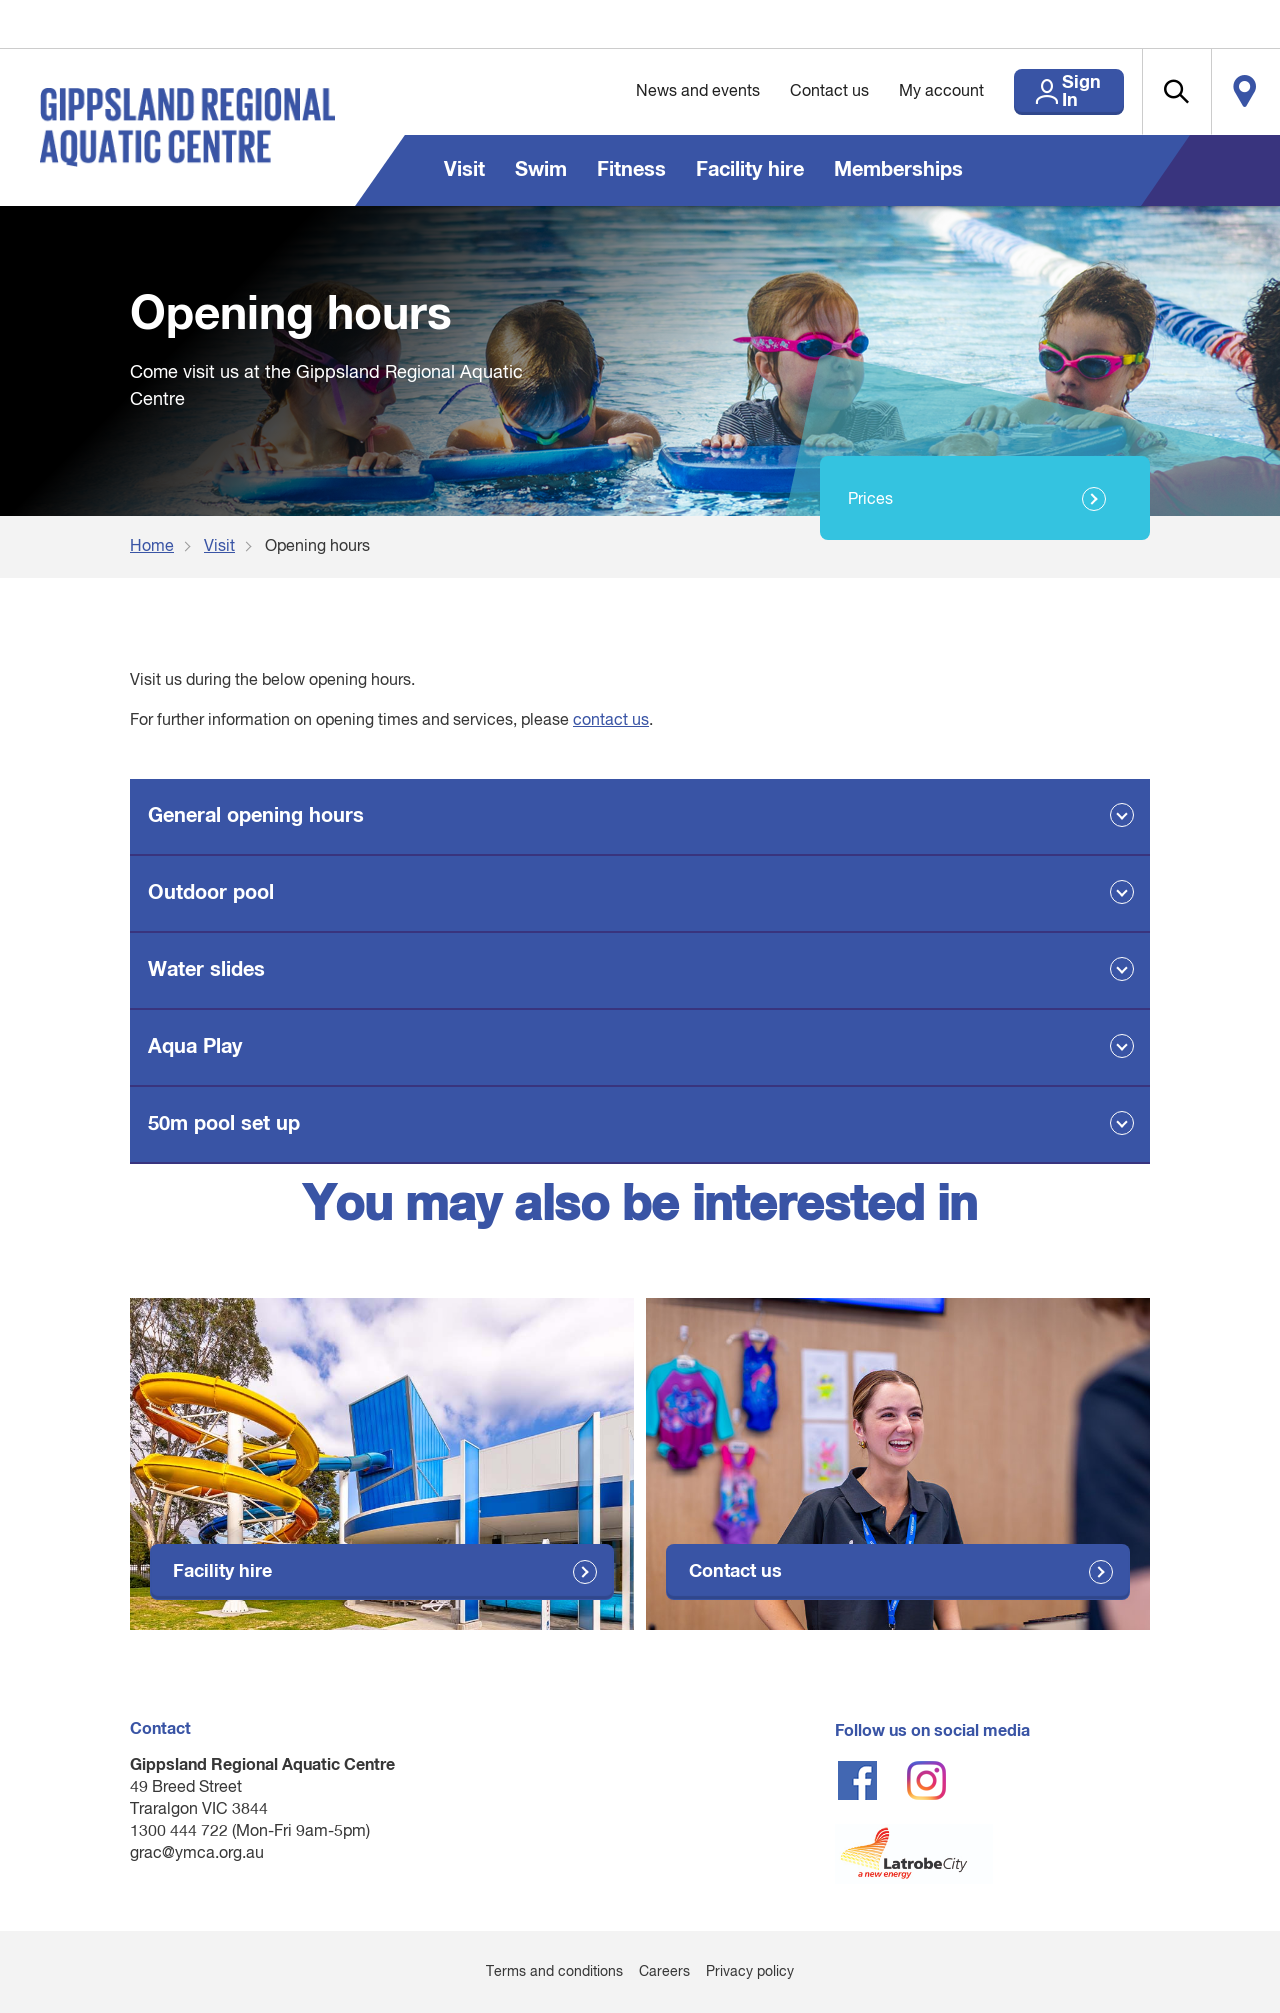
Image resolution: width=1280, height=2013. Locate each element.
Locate (1237, 92)
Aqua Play (195, 1047)
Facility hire (750, 170)
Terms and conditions (554, 1972)
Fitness (631, 170)
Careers (664, 1972)
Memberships (898, 170)
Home (152, 547)
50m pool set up (224, 1124)
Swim (541, 170)
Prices (870, 500)
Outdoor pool (211, 893)
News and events (646, 92)
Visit (464, 170)
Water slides (206, 970)
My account (889, 92)
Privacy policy (750, 1972)
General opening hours (256, 816)
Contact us (777, 92)
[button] (1151, 92)
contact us (611, 721)
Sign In (1040, 92)
